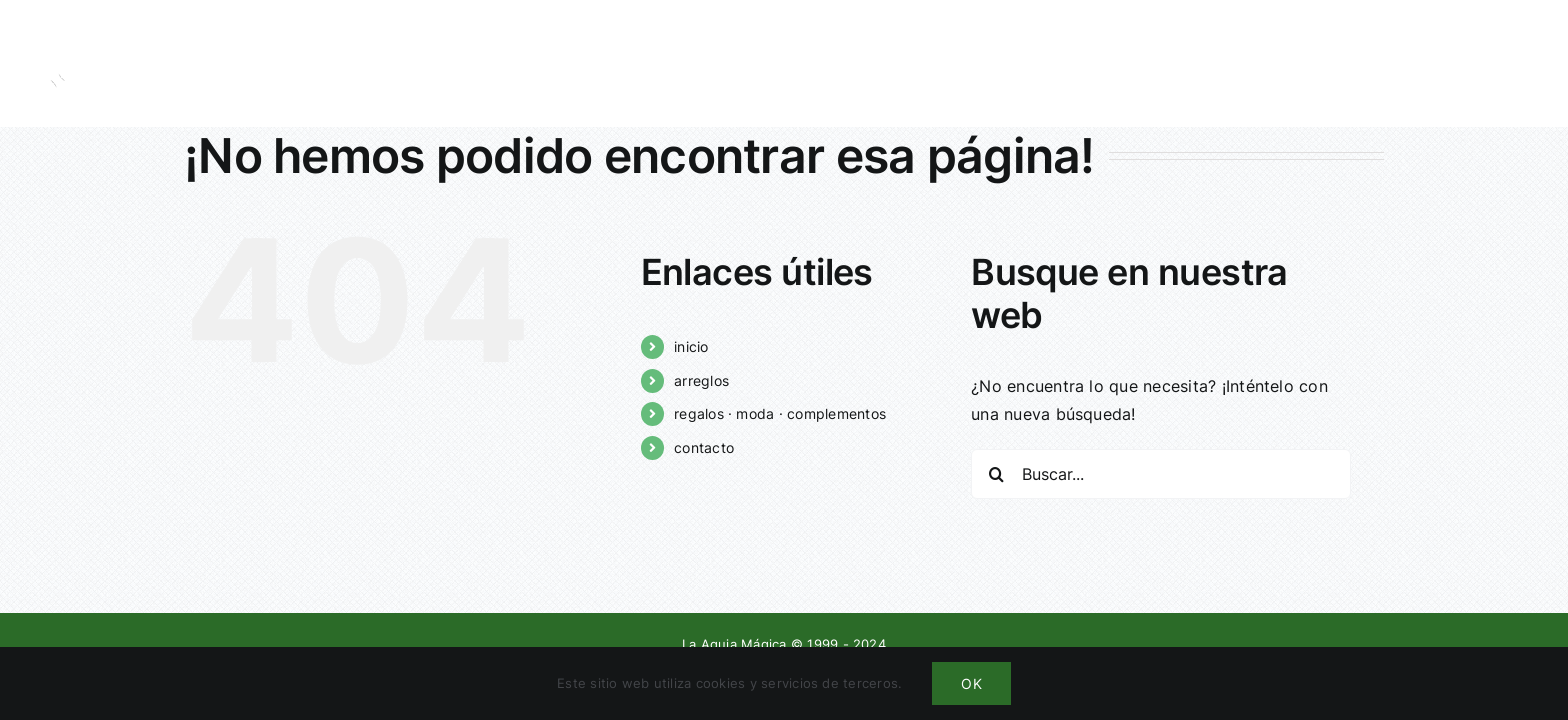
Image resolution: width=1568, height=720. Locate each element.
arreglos (701, 380)
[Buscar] (996, 474)
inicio (691, 346)
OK (971, 683)
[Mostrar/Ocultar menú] (1523, 63)
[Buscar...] (1161, 474)
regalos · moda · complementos (780, 413)
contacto (704, 447)
